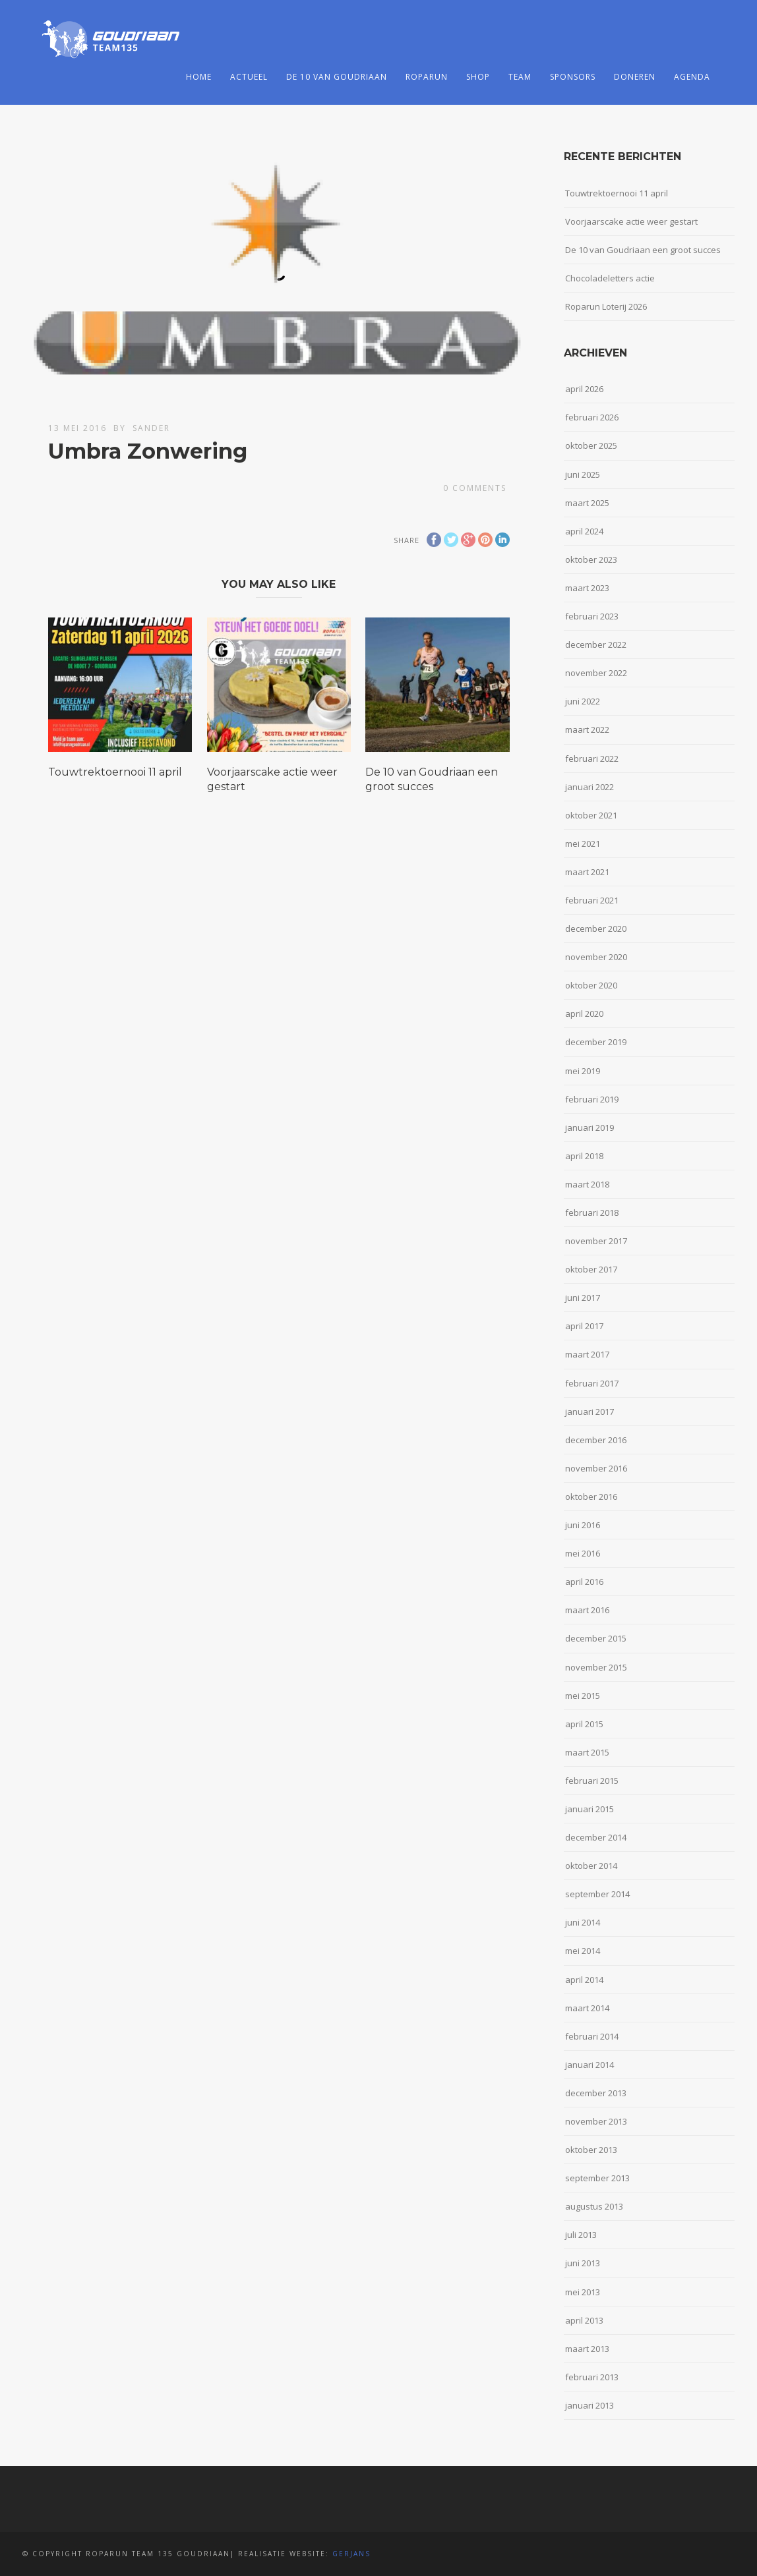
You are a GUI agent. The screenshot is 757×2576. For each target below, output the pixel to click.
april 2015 (584, 1724)
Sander (151, 428)
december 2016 (595, 1440)
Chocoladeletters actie (610, 278)
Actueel (249, 76)
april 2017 (584, 1326)
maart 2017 (587, 1354)
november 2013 (596, 2121)
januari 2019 (589, 1127)
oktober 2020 (591, 985)
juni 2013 (582, 2263)
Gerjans (351, 2553)
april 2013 (584, 2320)
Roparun (427, 76)
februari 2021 (592, 900)
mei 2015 (582, 1696)
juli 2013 (581, 2235)
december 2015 (595, 1638)
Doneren (634, 76)
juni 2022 (582, 701)
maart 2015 (587, 1752)
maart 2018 (587, 1184)
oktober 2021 (591, 815)
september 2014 (597, 1894)
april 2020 (584, 1013)
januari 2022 (589, 787)
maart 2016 (587, 1610)
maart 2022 (587, 729)
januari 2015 (589, 1809)
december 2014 (595, 1837)
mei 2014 (582, 1951)
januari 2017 (589, 1411)
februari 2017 (592, 1383)
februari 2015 (592, 1781)
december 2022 (595, 644)
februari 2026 (592, 417)
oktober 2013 (591, 2150)
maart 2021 (587, 872)
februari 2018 (592, 1212)
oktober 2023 (591, 559)
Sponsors (572, 76)
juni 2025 (582, 474)
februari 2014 (592, 2036)
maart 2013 (587, 2349)
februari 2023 (592, 616)
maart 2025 (587, 503)
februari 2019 (592, 1099)
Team (519, 76)
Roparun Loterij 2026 (606, 306)
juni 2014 (582, 1922)
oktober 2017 (591, 1269)
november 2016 (596, 1468)
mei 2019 (582, 1071)
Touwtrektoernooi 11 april (115, 772)
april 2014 (584, 1980)
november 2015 (596, 1667)
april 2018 (584, 1156)
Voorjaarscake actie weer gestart (631, 221)
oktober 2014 (591, 1866)
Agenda (692, 76)
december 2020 (595, 928)
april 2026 (584, 389)
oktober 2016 (591, 1497)
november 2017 (596, 1241)
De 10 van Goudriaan (336, 76)
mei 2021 (582, 843)
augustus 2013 (594, 2206)
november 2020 (596, 957)
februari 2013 (592, 2377)
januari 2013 (589, 2405)
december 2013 (595, 2093)
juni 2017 (582, 1297)
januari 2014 (589, 2065)
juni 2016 (582, 1525)
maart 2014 (587, 2008)
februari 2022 (592, 758)
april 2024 (584, 531)
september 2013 (597, 2178)
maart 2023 (587, 588)
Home (199, 76)
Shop (478, 76)
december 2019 (595, 1042)
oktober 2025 (591, 445)
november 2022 (596, 673)
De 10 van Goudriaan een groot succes (643, 250)
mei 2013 (582, 2292)
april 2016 (584, 1582)
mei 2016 (582, 1553)
